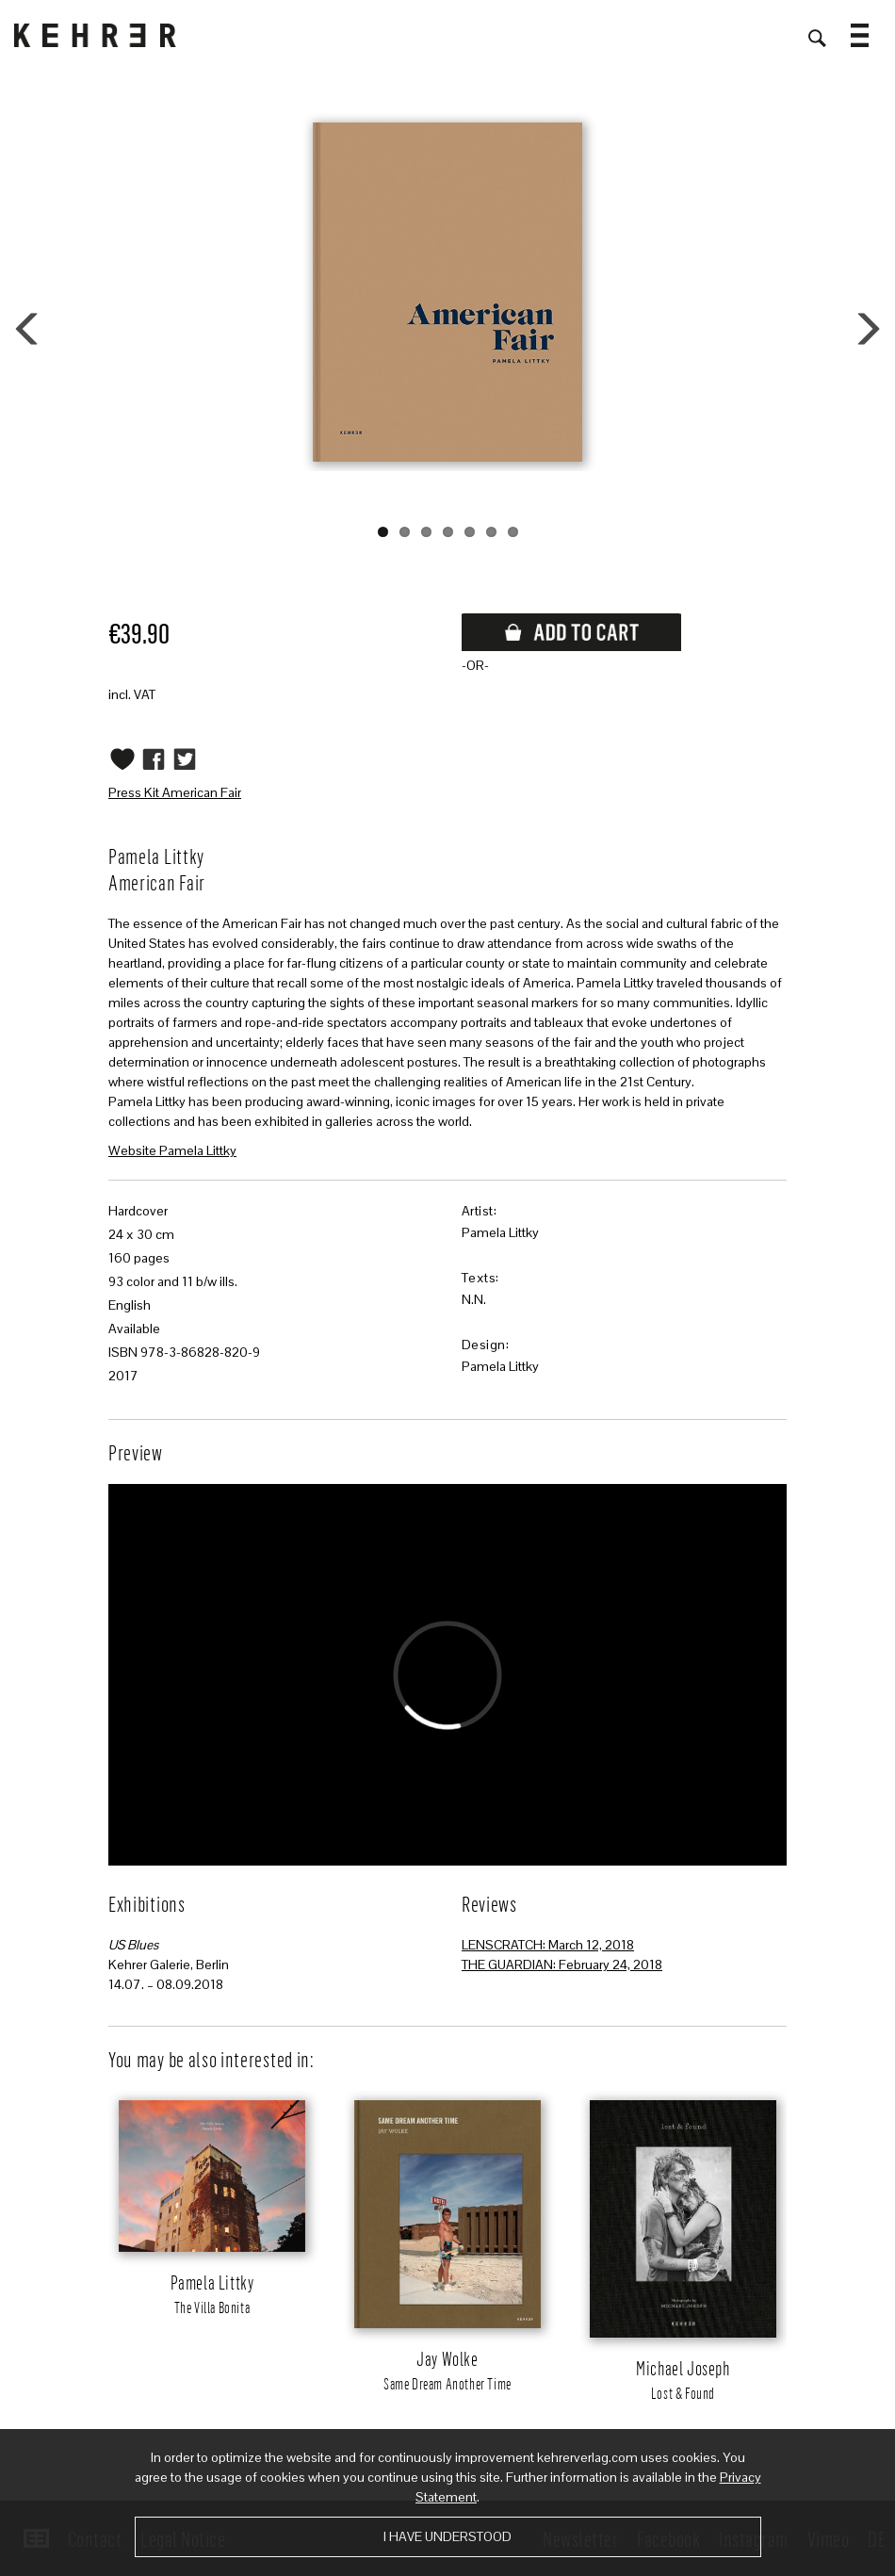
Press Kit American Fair (174, 792)
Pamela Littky (500, 1232)
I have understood (447, 2536)
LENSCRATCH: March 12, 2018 (548, 1944)
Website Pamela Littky (172, 1150)
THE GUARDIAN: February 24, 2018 (562, 1964)
